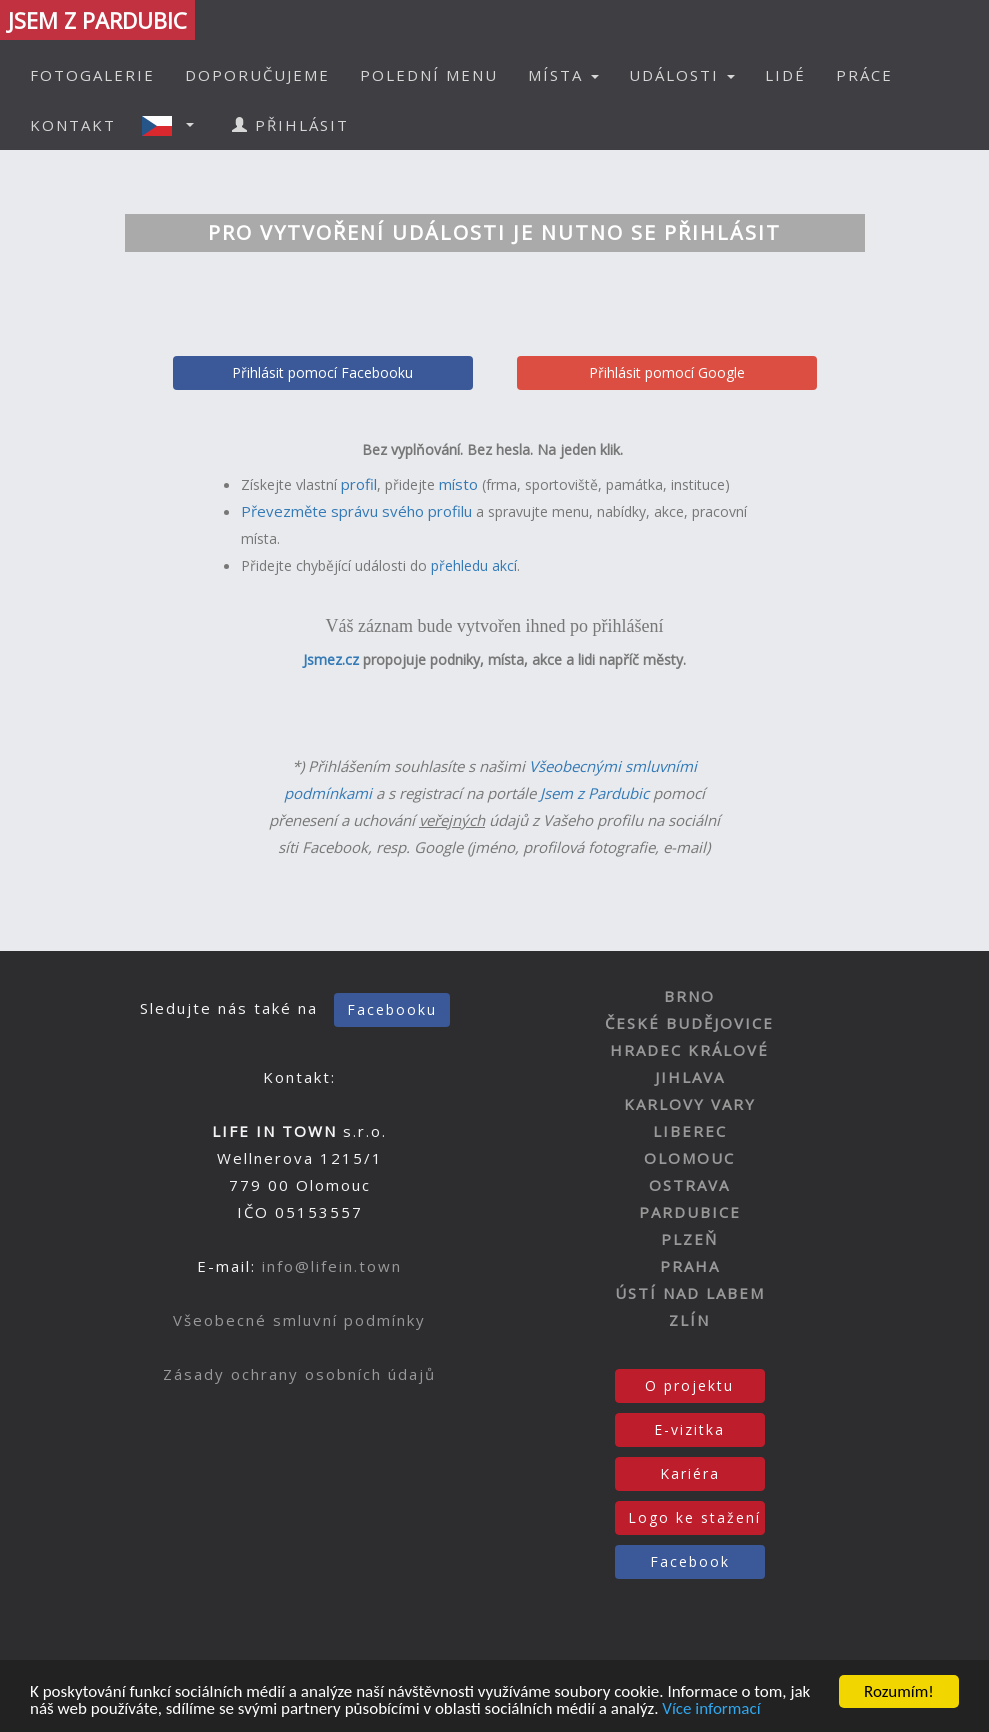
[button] (174, 125)
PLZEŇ (689, 1239)
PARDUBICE (690, 1212)
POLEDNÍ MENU (429, 75)
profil (359, 484)
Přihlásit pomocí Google (667, 372)
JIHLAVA (690, 1077)
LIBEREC (690, 1131)
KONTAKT (73, 125)
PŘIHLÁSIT (290, 125)
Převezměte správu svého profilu (356, 511)
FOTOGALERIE (92, 75)
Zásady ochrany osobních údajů (299, 1374)
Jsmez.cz (331, 659)
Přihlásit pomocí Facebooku (322, 372)
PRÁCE (864, 75)
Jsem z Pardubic (594, 793)
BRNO (689, 996)
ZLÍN (689, 1320)
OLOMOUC (689, 1158)
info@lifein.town (332, 1266)
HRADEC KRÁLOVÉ (689, 1050)
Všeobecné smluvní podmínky (299, 1320)
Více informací (711, 1709)
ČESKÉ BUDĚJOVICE (689, 1023)
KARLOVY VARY (690, 1104)
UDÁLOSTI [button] (682, 75)
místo (458, 484)
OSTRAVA (689, 1185)
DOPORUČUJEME (257, 75)
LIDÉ (785, 75)
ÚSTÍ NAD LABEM (690, 1293)
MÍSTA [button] (563, 75)
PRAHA (690, 1266)
